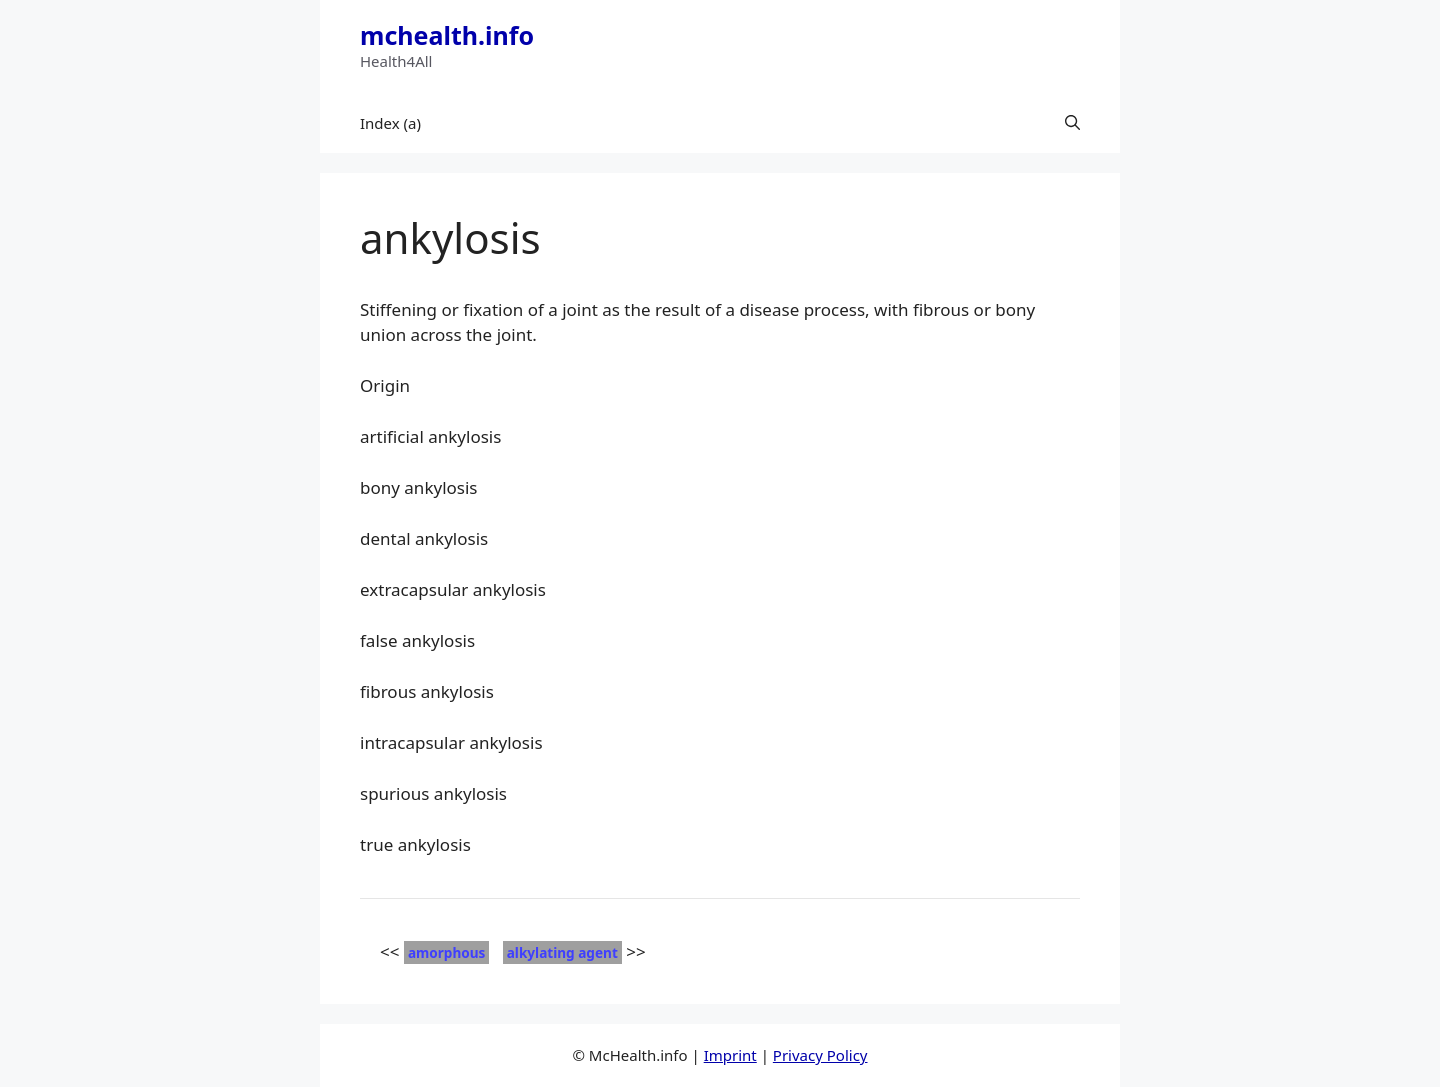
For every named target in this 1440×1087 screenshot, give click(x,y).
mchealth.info (447, 35)
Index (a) (390, 123)
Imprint (730, 1055)
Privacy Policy (820, 1055)
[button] (1072, 123)
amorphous (447, 952)
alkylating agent (562, 952)
